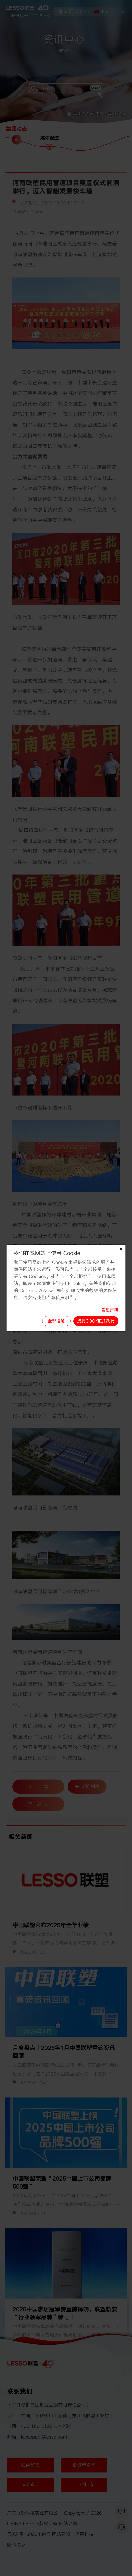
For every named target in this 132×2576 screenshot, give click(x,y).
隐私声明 (109, 1310)
